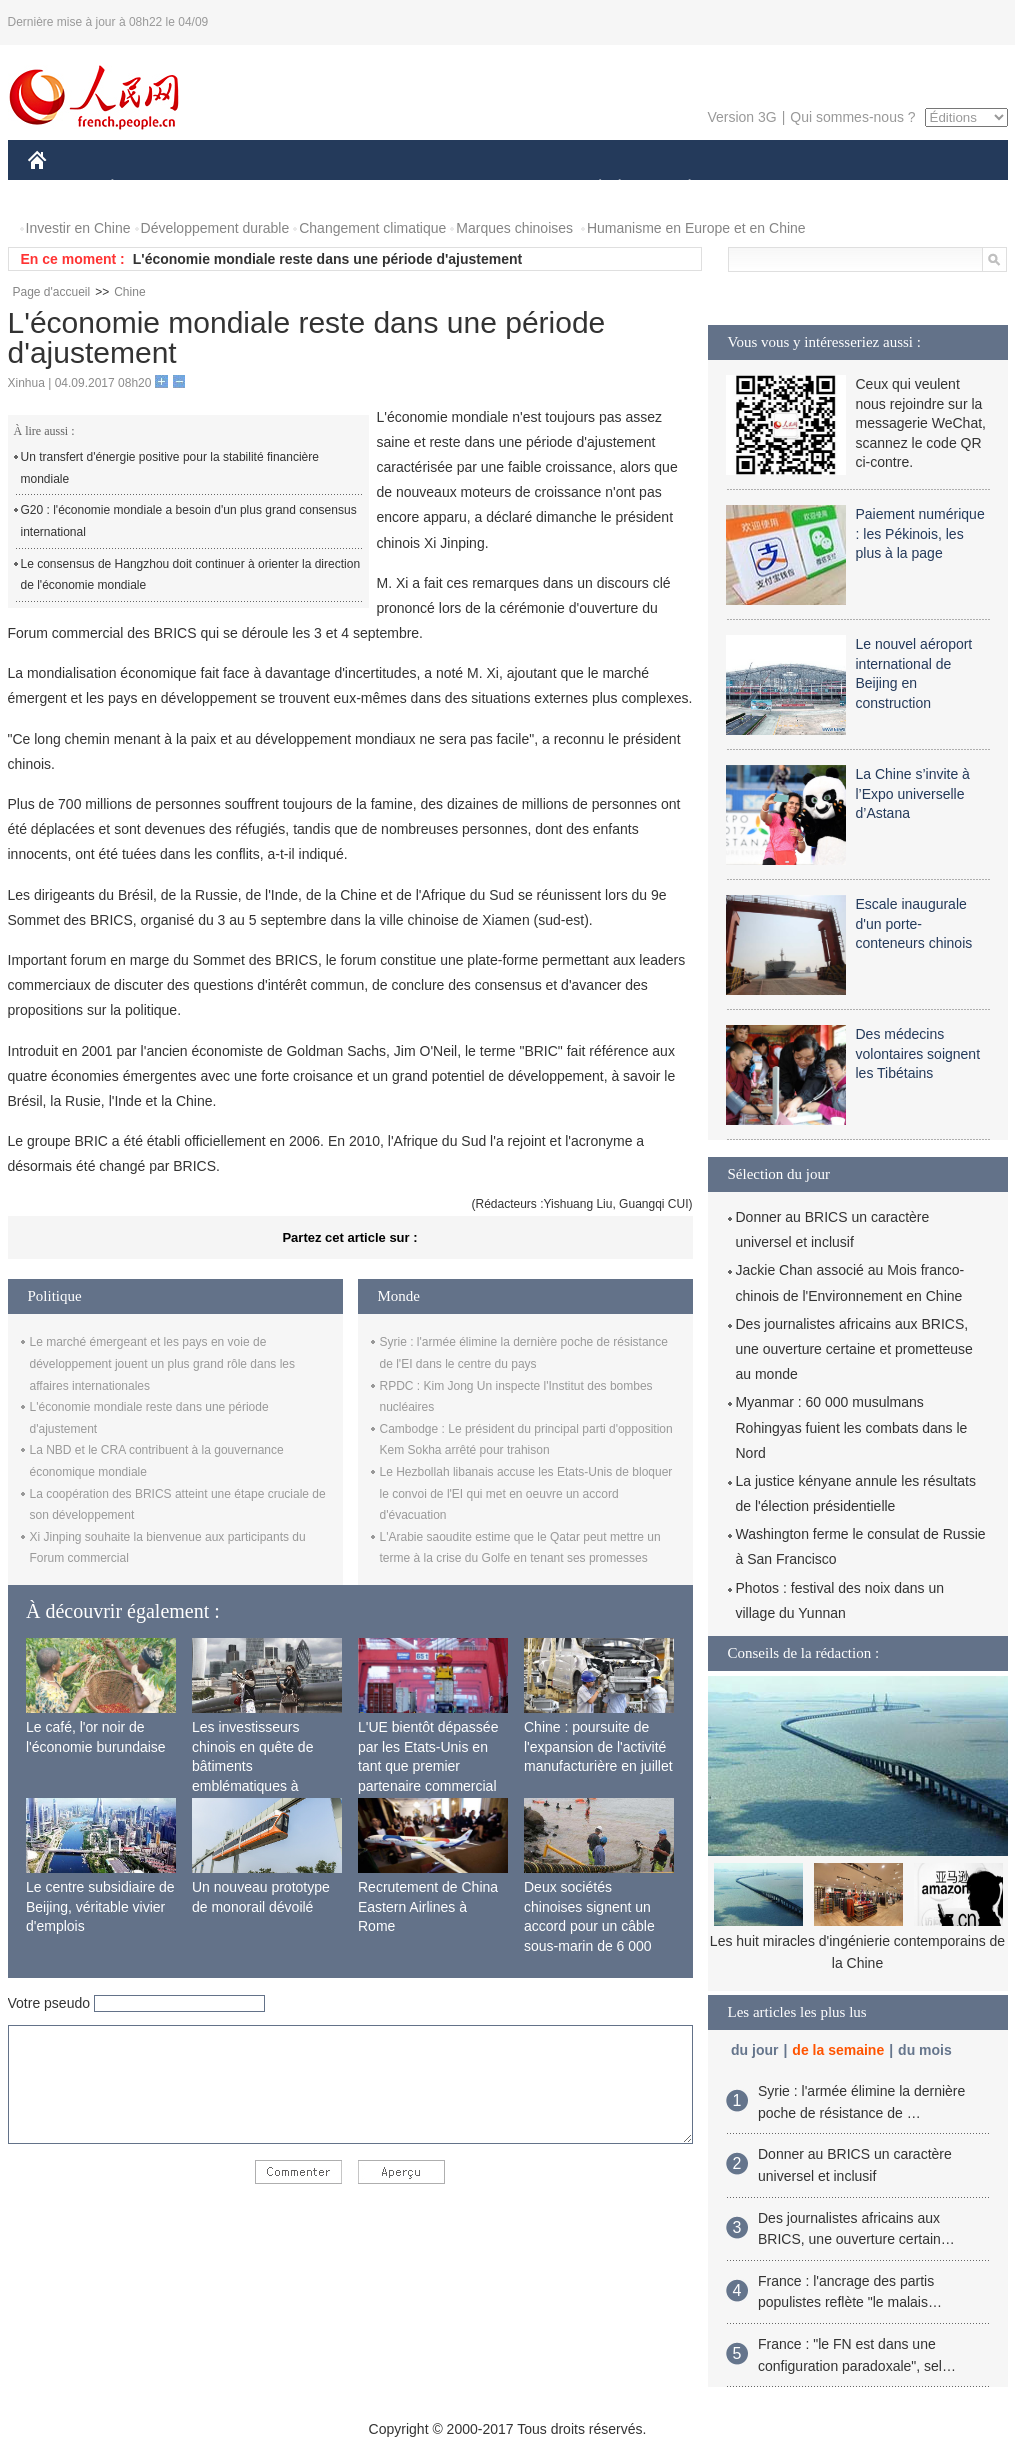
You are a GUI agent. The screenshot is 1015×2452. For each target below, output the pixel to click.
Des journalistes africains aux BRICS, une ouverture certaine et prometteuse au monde (854, 1349)
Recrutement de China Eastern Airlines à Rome (428, 1906)
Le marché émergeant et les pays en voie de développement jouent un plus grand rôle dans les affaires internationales (163, 1363)
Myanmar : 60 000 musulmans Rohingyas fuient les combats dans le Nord (852, 1427)
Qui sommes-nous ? (852, 117)
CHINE (62, 188)
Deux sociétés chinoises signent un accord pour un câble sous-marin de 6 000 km (589, 1926)
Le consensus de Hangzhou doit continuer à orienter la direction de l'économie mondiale (191, 575)
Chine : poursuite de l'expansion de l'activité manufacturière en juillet (598, 1746)
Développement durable (215, 228)
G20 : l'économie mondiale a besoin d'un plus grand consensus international (189, 521)
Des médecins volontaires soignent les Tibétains (918, 1053)
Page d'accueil (52, 292)
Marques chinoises (514, 228)
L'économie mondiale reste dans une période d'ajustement (327, 259)
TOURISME (845, 188)
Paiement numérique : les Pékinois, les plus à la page (920, 533)
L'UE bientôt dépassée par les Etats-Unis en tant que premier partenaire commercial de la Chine (428, 1766)
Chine (129, 292)
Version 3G (741, 117)
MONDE (240, 188)
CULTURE (502, 188)
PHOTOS (936, 188)
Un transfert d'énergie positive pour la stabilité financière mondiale (170, 468)
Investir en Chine (78, 228)
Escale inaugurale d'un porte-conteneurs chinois (914, 923)
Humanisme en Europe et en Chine (696, 228)
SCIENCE (412, 188)
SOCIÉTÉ (591, 188)
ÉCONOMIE (148, 188)
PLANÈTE (679, 188)
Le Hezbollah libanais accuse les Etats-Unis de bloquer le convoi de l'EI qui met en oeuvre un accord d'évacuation (526, 1493)
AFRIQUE (324, 188)
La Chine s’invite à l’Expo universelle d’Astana (913, 793)
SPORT (759, 188)
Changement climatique (372, 228)
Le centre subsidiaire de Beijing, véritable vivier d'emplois (100, 1906)
